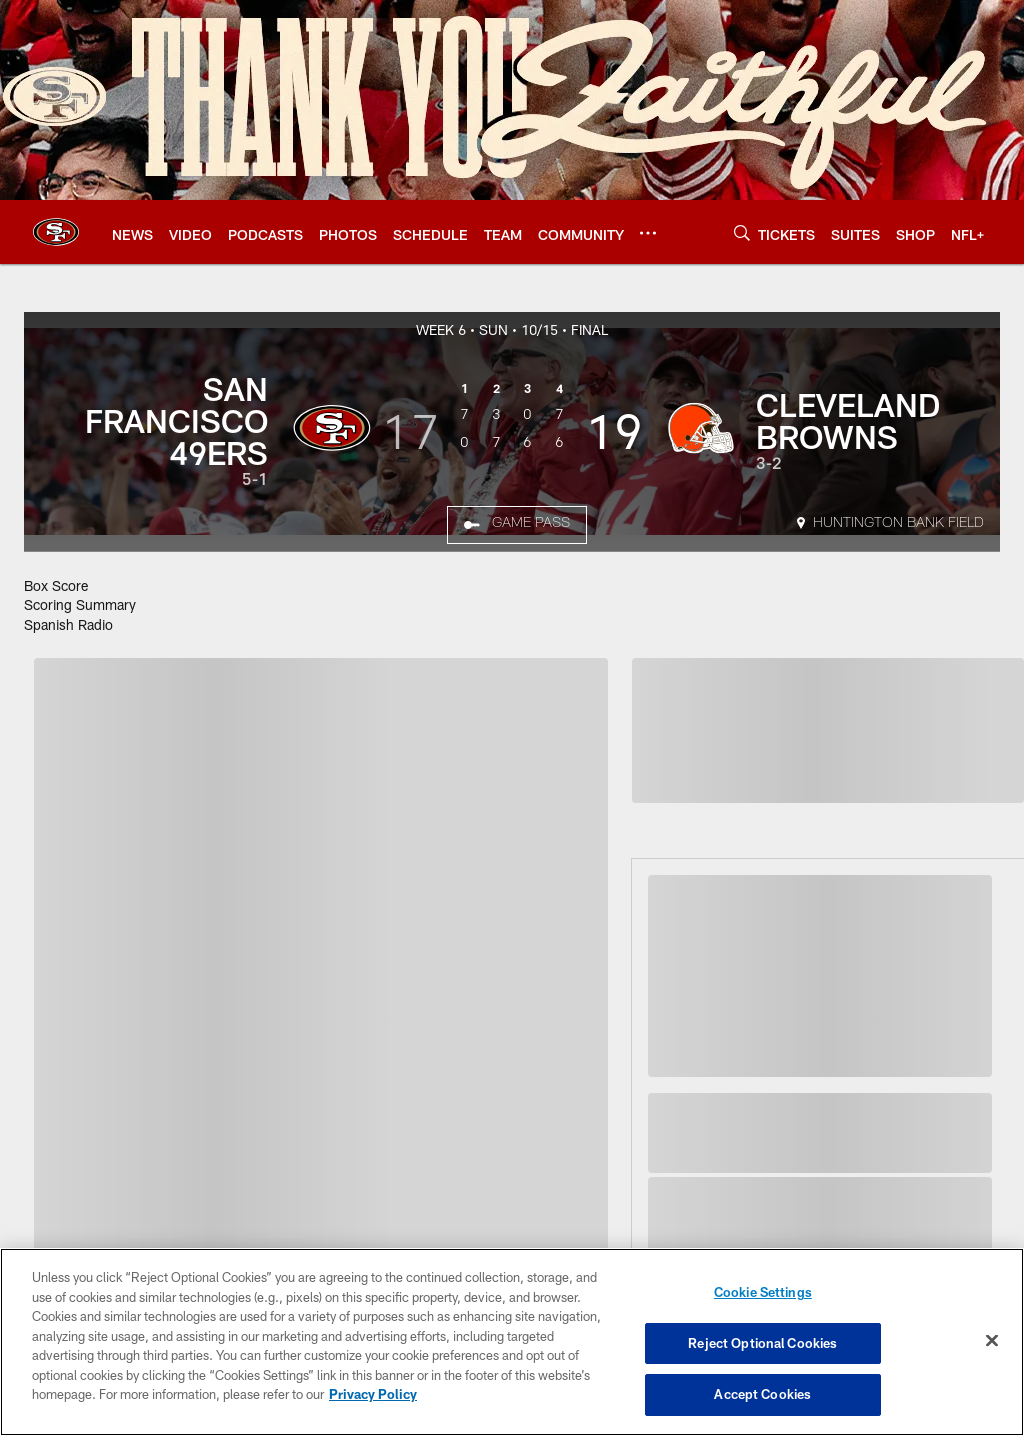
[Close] (992, 1341)
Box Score (56, 585)
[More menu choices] (648, 233)
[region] (512, 1342)
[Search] (742, 232)
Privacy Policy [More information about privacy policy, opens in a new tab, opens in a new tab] (373, 1394)
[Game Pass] (517, 525)
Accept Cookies (762, 1394)
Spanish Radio (68, 624)
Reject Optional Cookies (762, 1343)
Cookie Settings (763, 1292)
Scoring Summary (80, 604)
